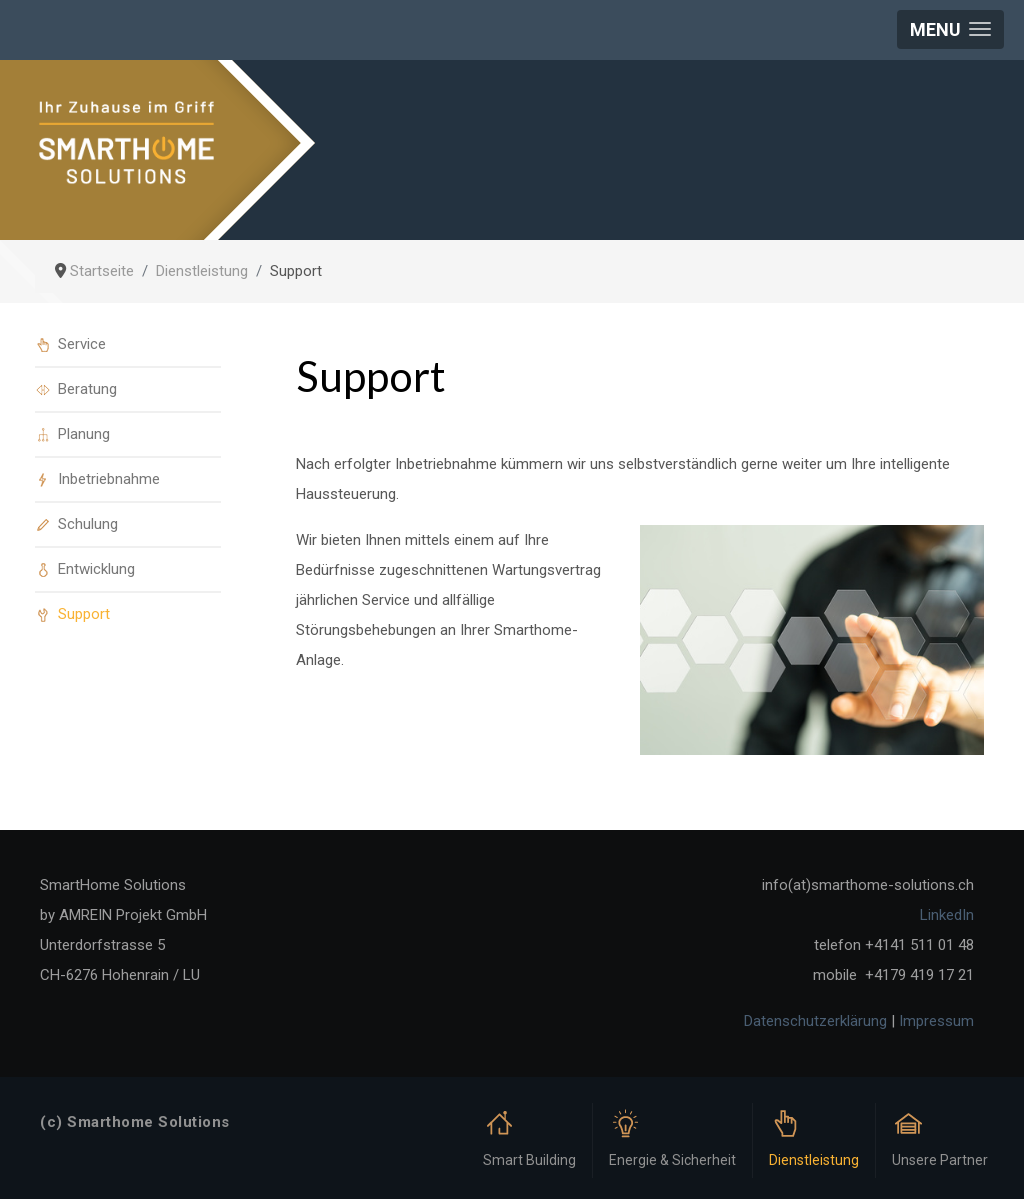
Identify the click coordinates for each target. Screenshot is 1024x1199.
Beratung (87, 389)
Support (84, 614)
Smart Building (529, 1160)
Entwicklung (96, 569)
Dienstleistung (814, 1160)
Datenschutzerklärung (815, 1021)
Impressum (936, 1021)
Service (82, 344)
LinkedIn (947, 915)
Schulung (88, 524)
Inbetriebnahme (109, 479)
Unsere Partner (940, 1160)
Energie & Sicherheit (672, 1160)
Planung (84, 434)
